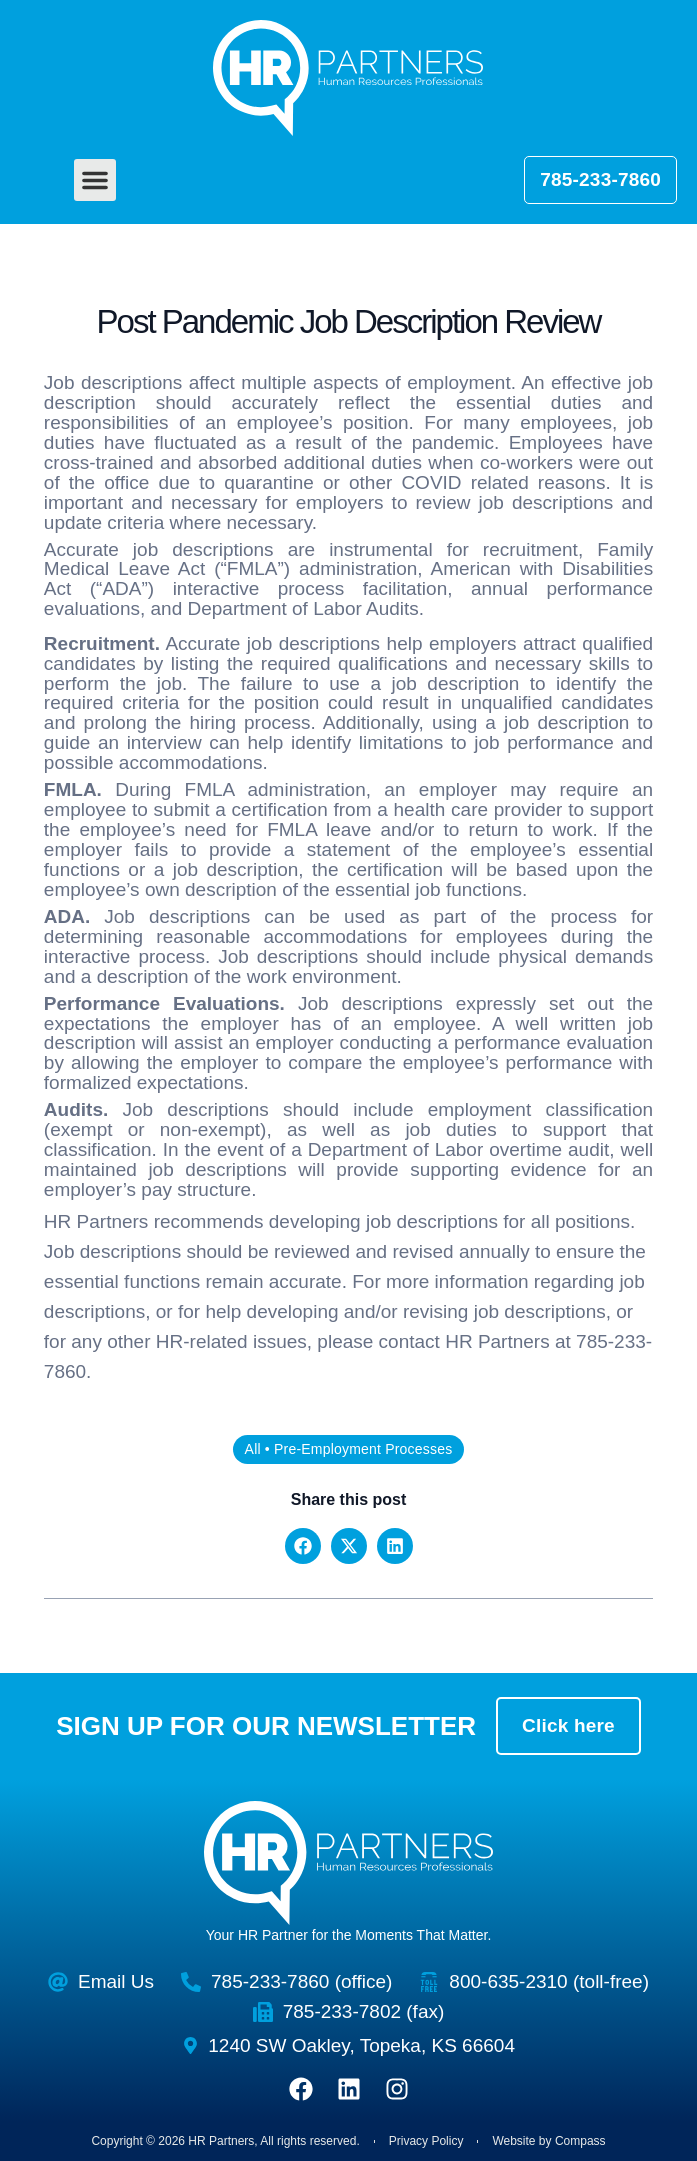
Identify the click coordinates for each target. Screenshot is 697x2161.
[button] (95, 180)
